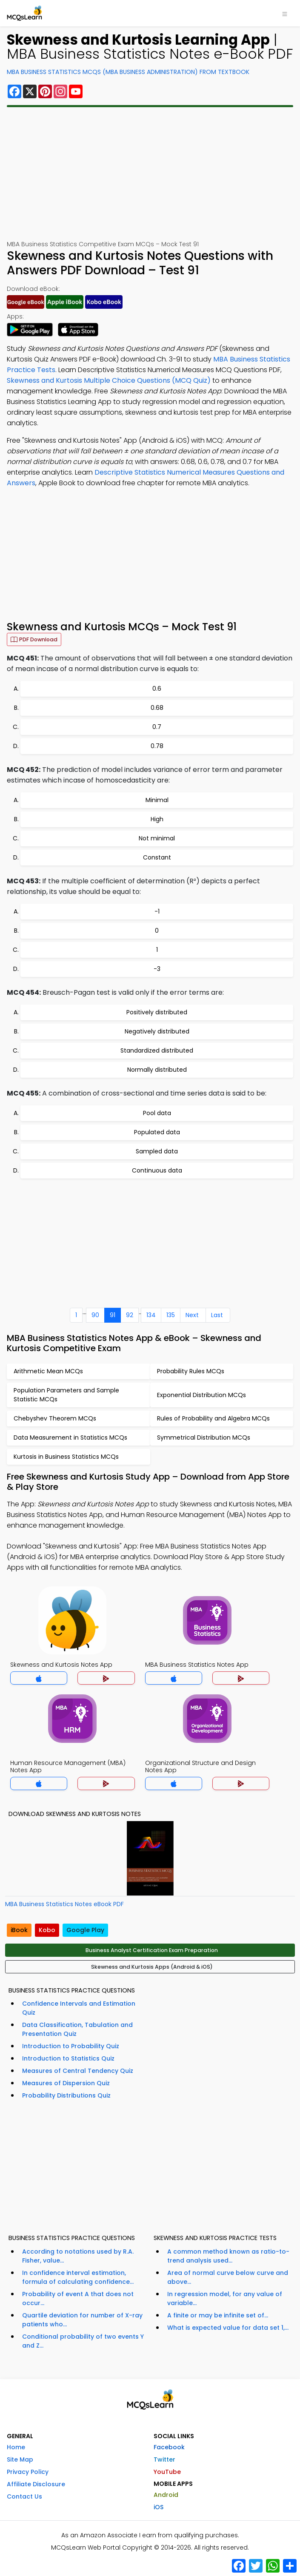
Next (192, 1315)
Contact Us (24, 2496)
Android (166, 2495)
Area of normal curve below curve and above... (227, 2277)
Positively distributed (156, 1012)
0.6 (156, 688)
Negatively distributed (157, 1031)
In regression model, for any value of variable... (224, 2298)
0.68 (157, 707)
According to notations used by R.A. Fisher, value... (78, 2256)
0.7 (156, 727)
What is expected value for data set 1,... (228, 2327)
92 (129, 1315)
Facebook (169, 2447)
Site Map (20, 2459)
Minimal (157, 800)
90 (95, 1315)
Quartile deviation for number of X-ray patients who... (82, 2319)
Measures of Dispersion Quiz (66, 2083)
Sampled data (157, 1151)
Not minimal (157, 838)
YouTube (167, 2472)
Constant (157, 857)
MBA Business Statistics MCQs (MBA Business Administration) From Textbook (128, 72)
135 (170, 1315)
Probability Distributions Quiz (66, 2095)
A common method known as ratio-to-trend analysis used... (228, 2256)
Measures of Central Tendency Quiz (77, 2070)
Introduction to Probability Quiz (70, 2046)
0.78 (157, 746)
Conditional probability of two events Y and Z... (83, 2341)
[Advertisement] (150, 173)
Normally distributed (157, 1069)
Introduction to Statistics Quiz (68, 2058)
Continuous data (157, 1170)
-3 (157, 969)
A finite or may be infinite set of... (217, 2315)
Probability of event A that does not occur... (78, 2298)
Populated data (157, 1132)
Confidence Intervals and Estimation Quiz (78, 2008)
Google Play (85, 1930)
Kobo (47, 1930)
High (157, 819)
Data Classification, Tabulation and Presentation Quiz (77, 2029)
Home (16, 2447)
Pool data (157, 1113)
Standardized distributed (156, 1050)
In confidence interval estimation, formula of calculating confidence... (78, 2277)
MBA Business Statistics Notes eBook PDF (64, 1904)
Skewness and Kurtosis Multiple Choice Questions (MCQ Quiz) (109, 380)
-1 (157, 911)
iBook (19, 1930)
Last (217, 1315)
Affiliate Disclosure (36, 2484)
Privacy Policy (28, 2472)
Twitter (164, 2459)
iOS (158, 2507)
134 (151, 1315)
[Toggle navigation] (284, 13)
